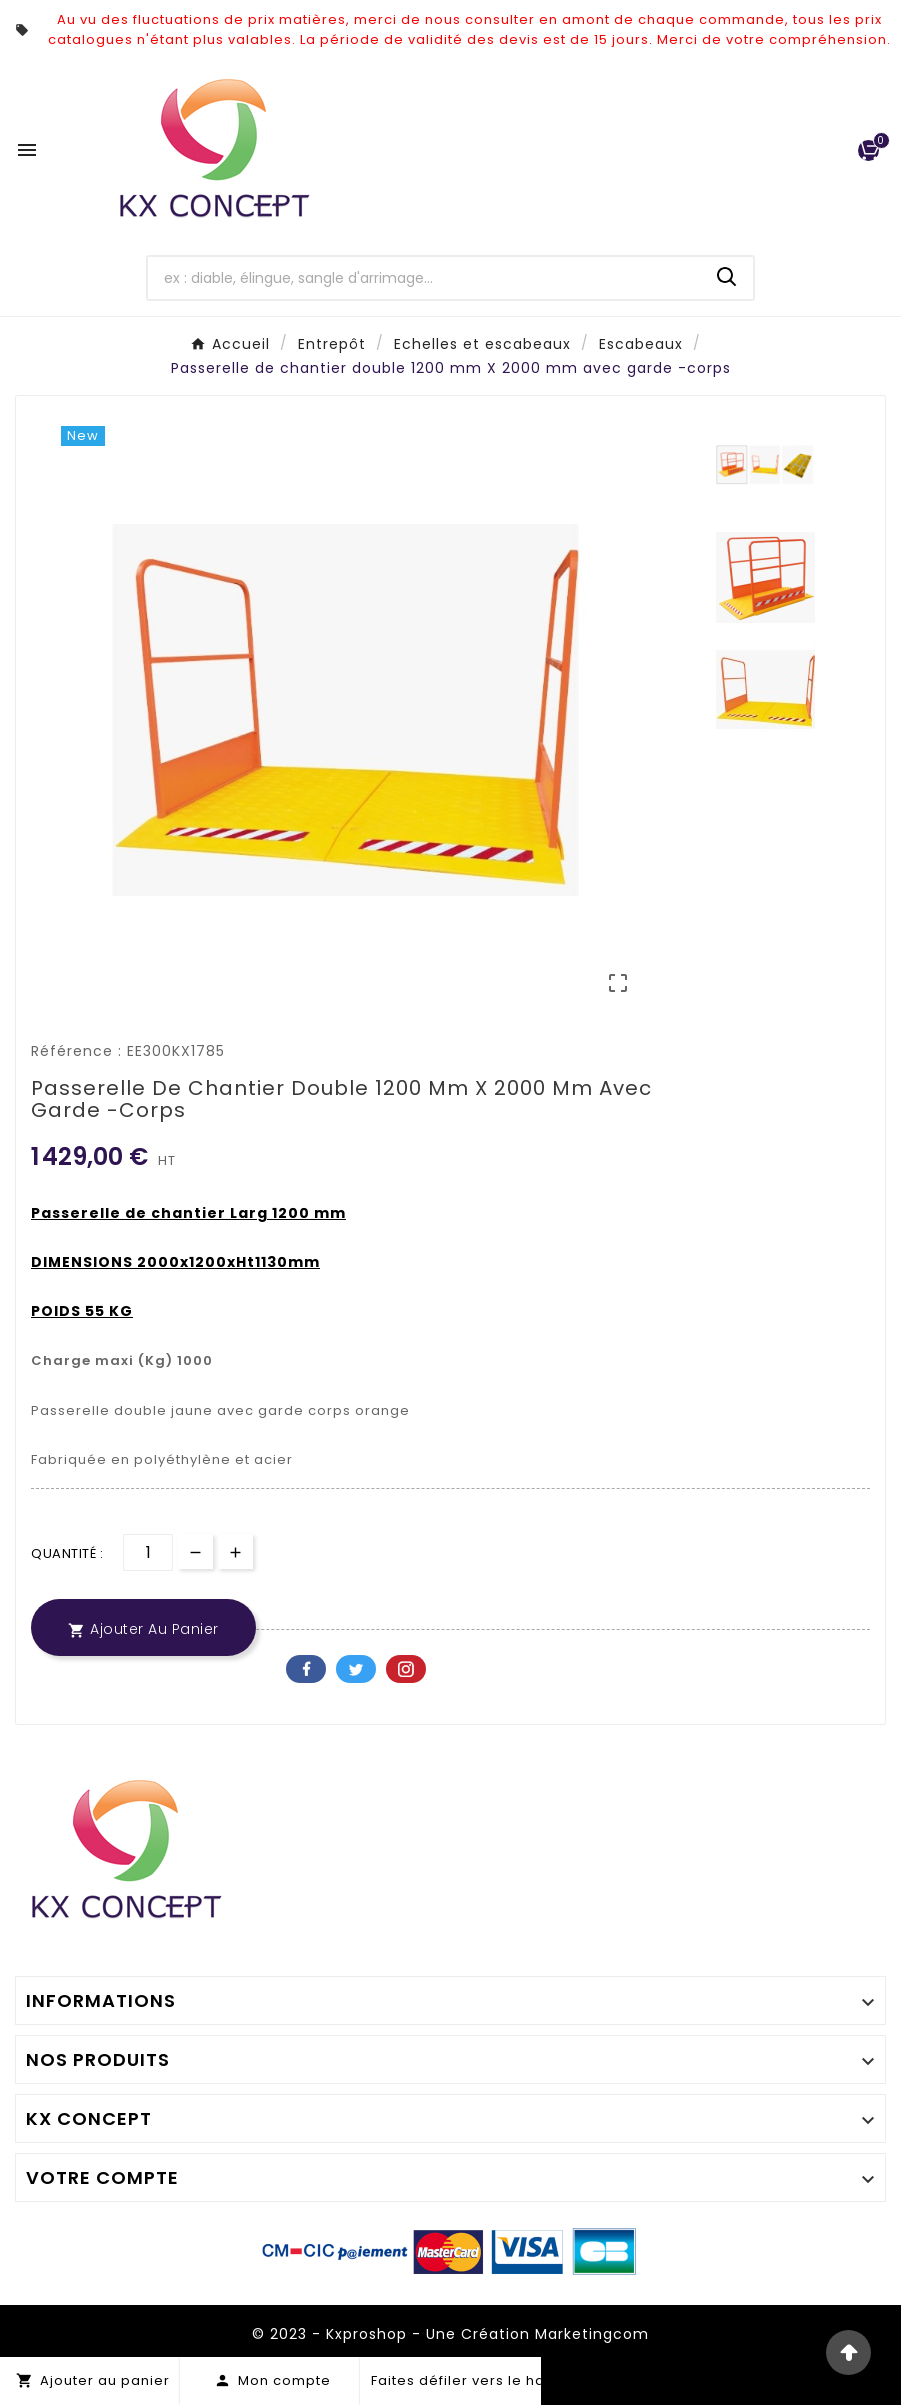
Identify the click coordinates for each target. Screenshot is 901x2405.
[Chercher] (425, 278)
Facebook (306, 1669)
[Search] (727, 277)
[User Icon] (826, 150)
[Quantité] (148, 1552)
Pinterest (406, 1669)
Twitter (356, 1669)
